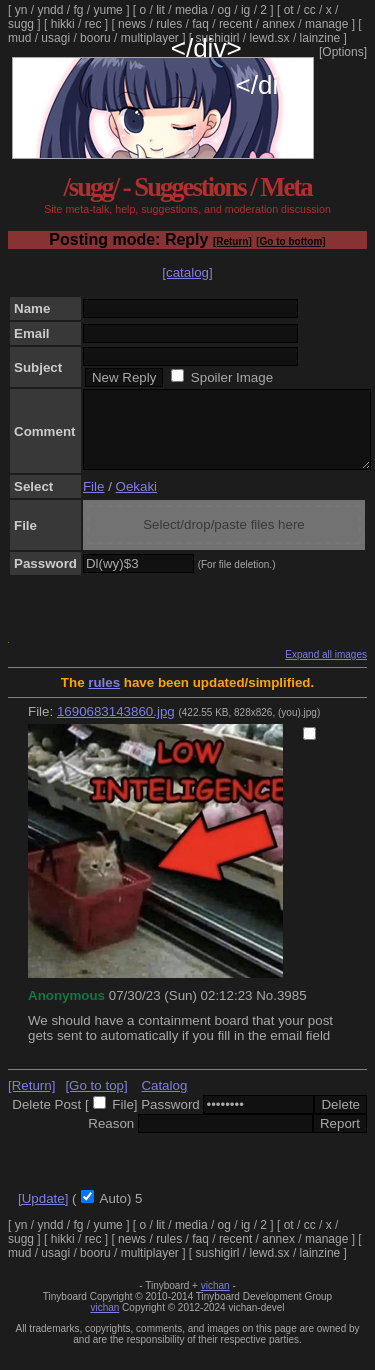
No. (266, 1010)
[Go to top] (96, 1100)
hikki (63, 24)
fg (78, 10)
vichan (215, 1300)
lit (160, 10)
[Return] (232, 241)
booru (95, 38)
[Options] (343, 52)
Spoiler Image (232, 377)
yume (107, 10)
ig (245, 10)
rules (169, 24)
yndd (50, 10)
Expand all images (326, 669)
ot (289, 10)
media (191, 10)
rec (93, 24)
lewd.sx (270, 38)
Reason (111, 1138)
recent (235, 24)
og (224, 10)
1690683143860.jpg (116, 726)
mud (19, 38)
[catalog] (187, 272)
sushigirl (218, 38)
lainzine (320, 38)
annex (278, 24)
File (93, 501)
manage (326, 24)
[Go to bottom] (290, 241)
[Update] (43, 1213)
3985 (292, 1010)
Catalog (164, 1100)
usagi (55, 38)
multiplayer (150, 38)
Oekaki (136, 501)
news (132, 24)
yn (21, 10)
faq (200, 24)
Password (170, 1119)
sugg (21, 24)
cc (310, 10)
